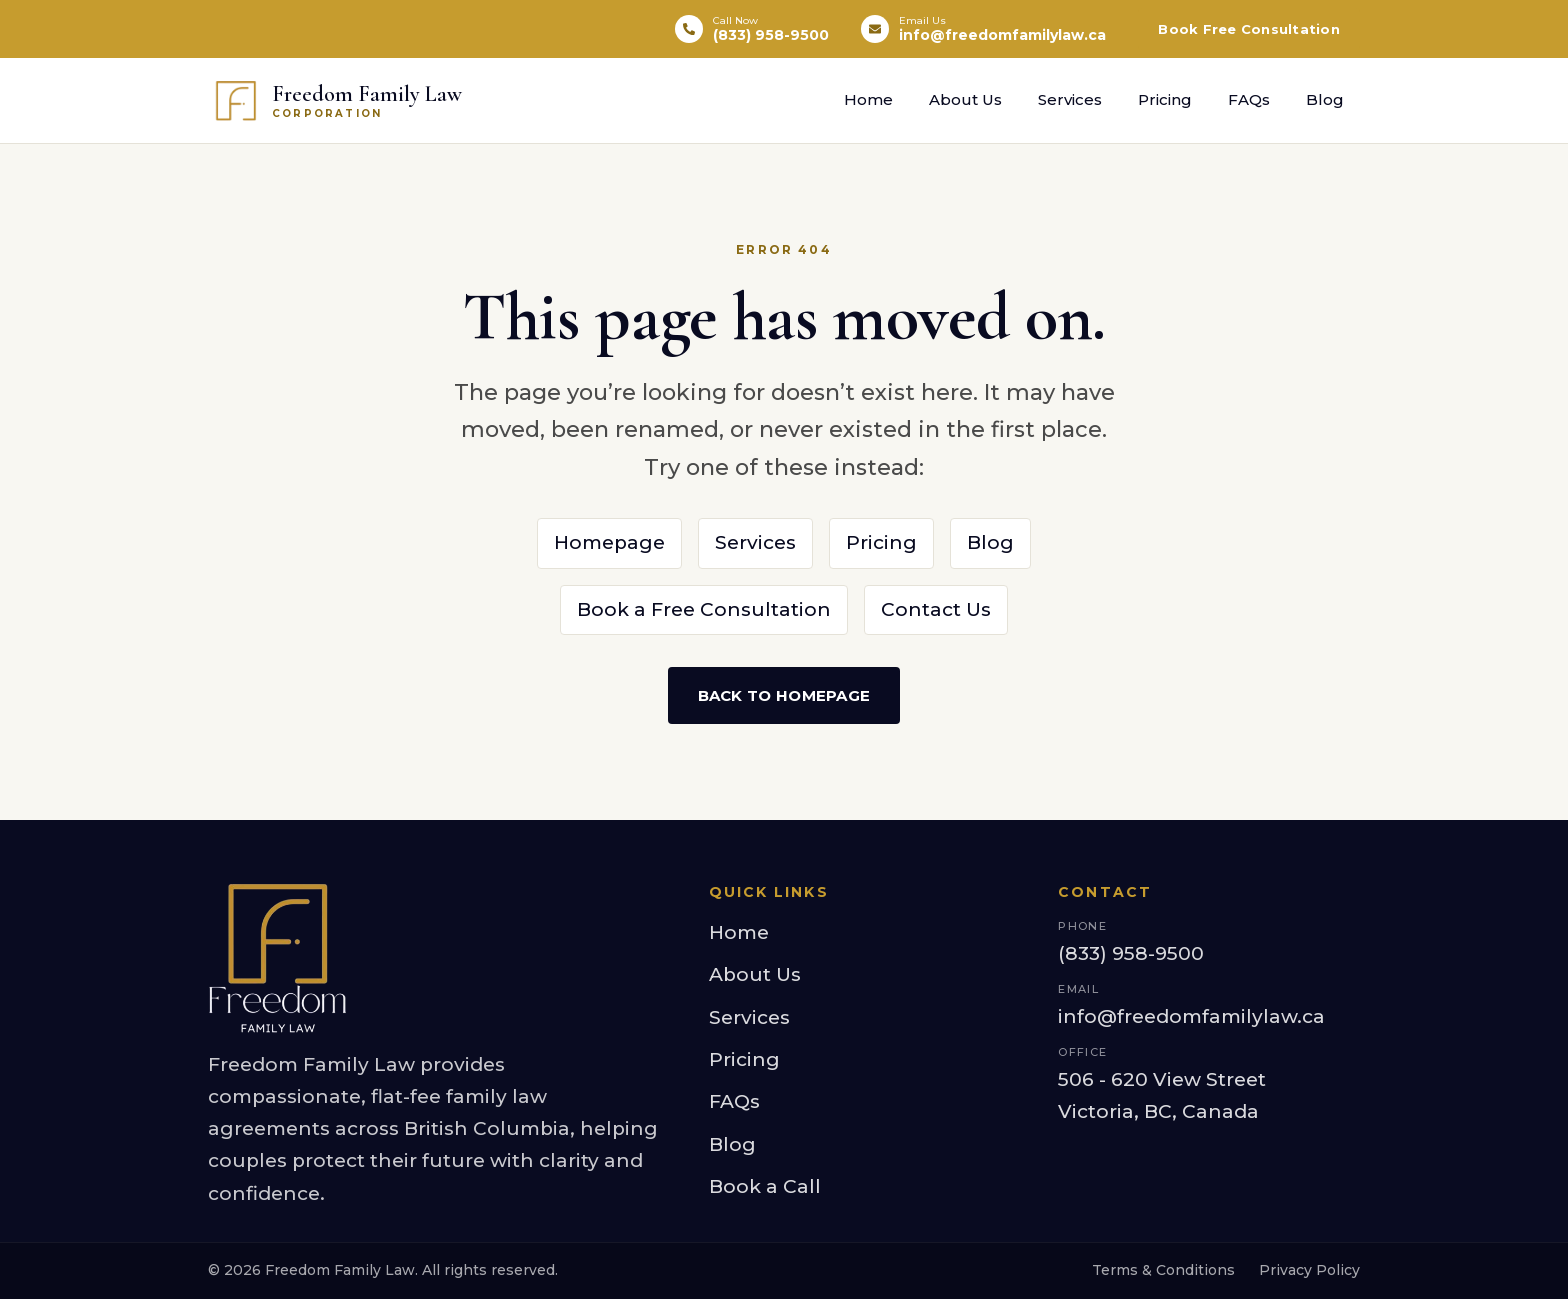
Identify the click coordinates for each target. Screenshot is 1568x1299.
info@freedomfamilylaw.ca (1191, 1016)
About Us (965, 99)
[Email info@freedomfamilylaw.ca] (983, 29)
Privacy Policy (1309, 1270)
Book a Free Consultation (704, 609)
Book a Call (765, 1186)
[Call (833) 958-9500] (752, 29)
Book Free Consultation (1249, 29)
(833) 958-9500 (1131, 953)
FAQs (1249, 99)
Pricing (1165, 99)
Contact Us (936, 609)
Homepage (609, 542)
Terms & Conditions (1163, 1270)
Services (1070, 99)
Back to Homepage (784, 695)
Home (868, 99)
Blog (1325, 99)
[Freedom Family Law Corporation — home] (335, 101)
